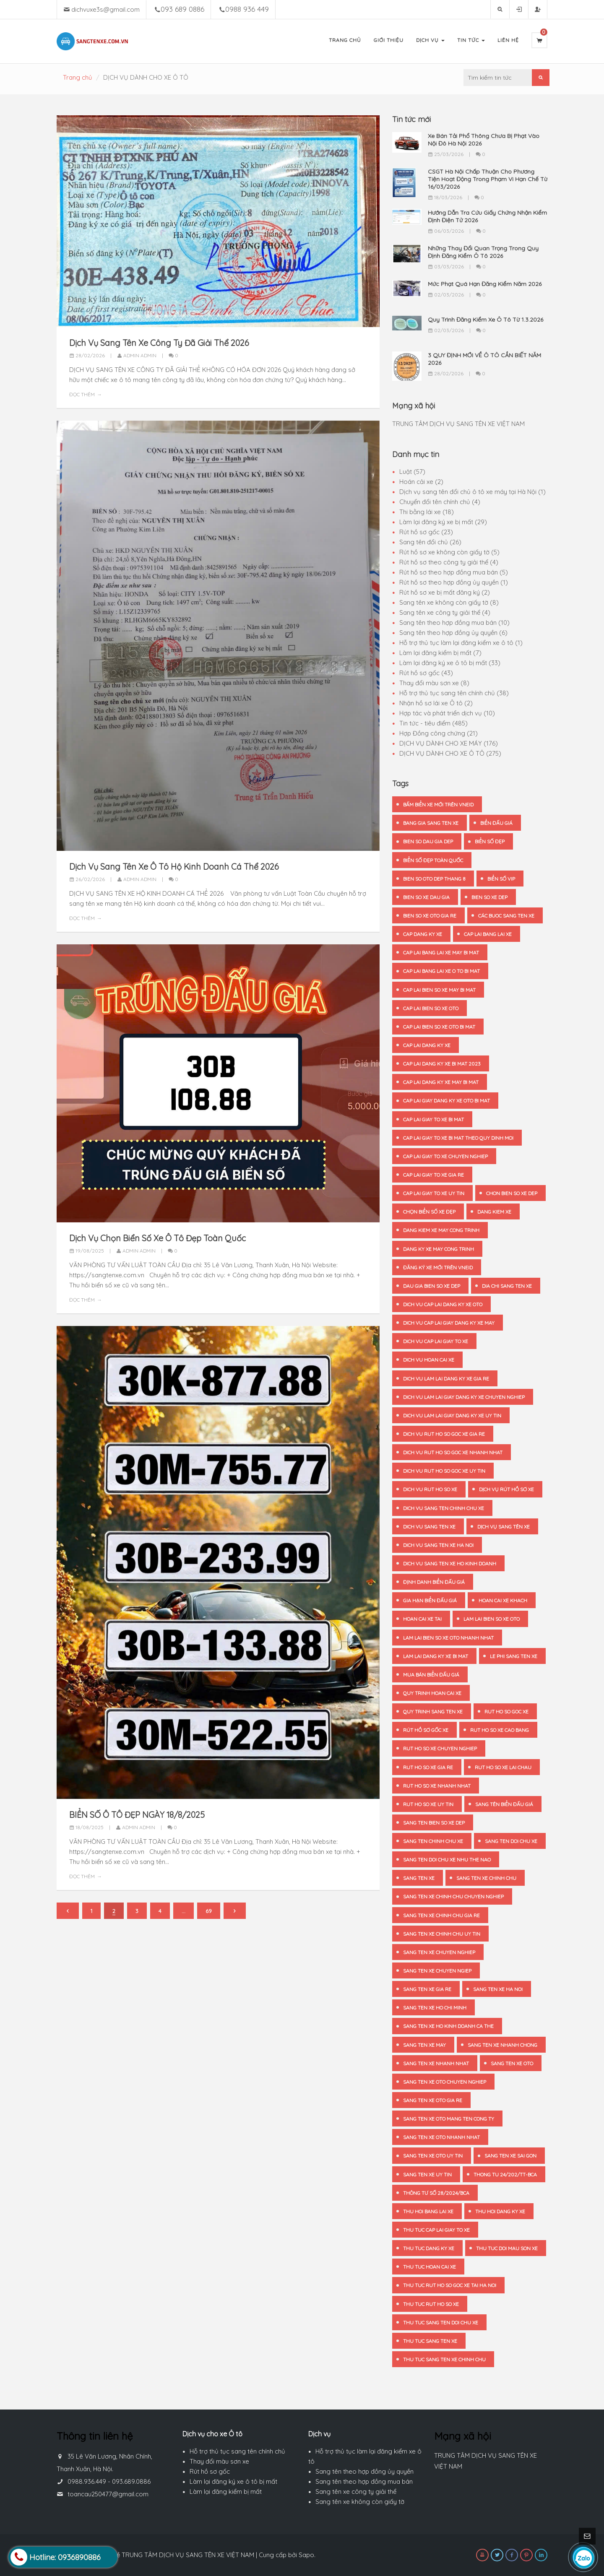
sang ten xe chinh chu (486, 1878)
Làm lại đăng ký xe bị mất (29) (443, 522)
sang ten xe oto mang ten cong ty (448, 2119)
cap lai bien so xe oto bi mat (439, 1027)
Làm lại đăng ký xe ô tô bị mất (233, 2481)
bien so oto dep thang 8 (434, 879)
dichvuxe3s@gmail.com (105, 9)
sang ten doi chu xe (511, 1841)
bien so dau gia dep (428, 841)
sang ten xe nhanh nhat (436, 2063)
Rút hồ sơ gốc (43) (426, 673)
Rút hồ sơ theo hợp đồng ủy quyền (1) (453, 582)
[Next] (235, 1911)
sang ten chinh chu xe (433, 1841)
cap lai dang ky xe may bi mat (441, 1082)
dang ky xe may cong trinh (438, 1249)
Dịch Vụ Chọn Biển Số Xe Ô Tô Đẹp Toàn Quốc (157, 1238)
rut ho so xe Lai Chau (503, 1767)
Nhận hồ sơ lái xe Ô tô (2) (436, 703)
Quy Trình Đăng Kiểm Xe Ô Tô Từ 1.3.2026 (485, 319)
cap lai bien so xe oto (430, 1008)
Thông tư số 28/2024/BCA (436, 2193)
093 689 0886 (182, 9)
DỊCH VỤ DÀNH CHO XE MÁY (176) (448, 743)
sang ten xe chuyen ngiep (437, 1971)
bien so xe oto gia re (429, 915)
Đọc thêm (82, 394)
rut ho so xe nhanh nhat (437, 1786)
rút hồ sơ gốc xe (425, 1730)
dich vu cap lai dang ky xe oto (442, 1304)
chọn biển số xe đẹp (429, 1212)
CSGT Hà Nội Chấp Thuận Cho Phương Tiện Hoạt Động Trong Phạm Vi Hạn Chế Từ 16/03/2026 (487, 179)
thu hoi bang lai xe (428, 2211)
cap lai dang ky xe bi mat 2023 (442, 1064)
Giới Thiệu (389, 40)
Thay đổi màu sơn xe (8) (434, 683)
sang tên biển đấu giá (504, 1804)
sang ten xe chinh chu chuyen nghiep (453, 1896)
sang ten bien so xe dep (434, 1823)
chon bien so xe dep (511, 1193)
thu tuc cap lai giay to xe (436, 2230)
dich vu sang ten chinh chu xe (443, 1508)
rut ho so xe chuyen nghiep (440, 1748)
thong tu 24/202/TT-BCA (505, 2174)
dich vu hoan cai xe (428, 1360)
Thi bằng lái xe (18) (426, 512)
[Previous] (68, 1911)
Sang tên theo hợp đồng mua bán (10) (454, 622)
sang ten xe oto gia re (432, 2100)
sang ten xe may (424, 2045)
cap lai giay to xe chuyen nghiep (445, 1156)
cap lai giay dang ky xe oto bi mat (446, 1100)
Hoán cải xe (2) (421, 482)
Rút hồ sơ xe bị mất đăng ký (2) (444, 592)
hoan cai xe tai (422, 1619)
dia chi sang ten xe (507, 1286)
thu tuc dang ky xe (428, 2248)
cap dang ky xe (422, 934)
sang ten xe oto (512, 2063)
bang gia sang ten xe (430, 823)
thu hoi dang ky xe (500, 2211)
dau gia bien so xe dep (431, 1286)
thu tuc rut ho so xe (431, 2304)
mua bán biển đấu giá (431, 1674)
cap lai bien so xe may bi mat (439, 990)
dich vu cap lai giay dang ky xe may (449, 1323)
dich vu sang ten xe (429, 1526)
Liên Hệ (508, 40)
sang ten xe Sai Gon (510, 2155)
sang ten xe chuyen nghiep (439, 1952)
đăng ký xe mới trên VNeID (438, 1267)
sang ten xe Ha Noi (498, 1989)
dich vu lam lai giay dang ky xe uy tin (452, 1415)
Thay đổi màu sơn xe (219, 2461)
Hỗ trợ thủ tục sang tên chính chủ (237, 2451)
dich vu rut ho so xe (430, 1489)
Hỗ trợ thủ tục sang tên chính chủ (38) (454, 693)
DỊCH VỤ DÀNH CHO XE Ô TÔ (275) (450, 753)
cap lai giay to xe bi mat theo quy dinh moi (458, 1138)
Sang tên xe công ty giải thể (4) (444, 612)
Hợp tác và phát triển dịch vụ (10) (447, 713)
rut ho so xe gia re (428, 1767)
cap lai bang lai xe (488, 934)
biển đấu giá (496, 823)
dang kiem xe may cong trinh (441, 1230)
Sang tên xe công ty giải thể (355, 2491)
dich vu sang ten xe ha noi (438, 1545)
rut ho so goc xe (506, 1711)
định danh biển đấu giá (434, 1582)
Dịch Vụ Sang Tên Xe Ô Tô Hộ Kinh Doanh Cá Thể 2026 (174, 866)
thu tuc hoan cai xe (429, 2267)
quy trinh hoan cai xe (432, 1693)
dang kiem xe (494, 1212)
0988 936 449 (247, 9)
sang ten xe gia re (427, 1989)
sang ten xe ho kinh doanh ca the (448, 2026)
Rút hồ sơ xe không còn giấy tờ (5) (449, 552)
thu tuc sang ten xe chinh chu (444, 2359)
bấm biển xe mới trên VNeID (438, 804)
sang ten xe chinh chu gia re (441, 1915)
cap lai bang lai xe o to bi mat (441, 971)
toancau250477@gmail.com (108, 2494)
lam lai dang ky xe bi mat (435, 1656)
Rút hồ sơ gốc (210, 2471)
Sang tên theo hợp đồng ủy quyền (364, 2471)
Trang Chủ (345, 40)
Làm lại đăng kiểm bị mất (226, 2491)
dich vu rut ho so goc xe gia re (444, 1434)
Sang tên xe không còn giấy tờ (359, 2502)
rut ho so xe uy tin (428, 1804)
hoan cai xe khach (503, 1600)
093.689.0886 (131, 2481)
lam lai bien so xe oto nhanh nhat (448, 1638)
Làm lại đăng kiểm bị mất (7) (440, 653)
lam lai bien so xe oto (491, 1619)
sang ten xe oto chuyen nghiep (444, 2082)
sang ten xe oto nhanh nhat (441, 2137)
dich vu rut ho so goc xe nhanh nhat (452, 1452)
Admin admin (136, 355)
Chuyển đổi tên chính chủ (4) (439, 502)
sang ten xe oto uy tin (433, 2155)
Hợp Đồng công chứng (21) (438, 733)
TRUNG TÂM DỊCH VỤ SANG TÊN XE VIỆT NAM (458, 424)
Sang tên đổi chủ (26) (430, 542)
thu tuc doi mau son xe (507, 2248)
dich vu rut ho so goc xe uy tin (444, 1471)
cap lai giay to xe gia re (433, 1175)
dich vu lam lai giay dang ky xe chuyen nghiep (464, 1397)
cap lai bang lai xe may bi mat (441, 952)
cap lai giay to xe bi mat (433, 1119)
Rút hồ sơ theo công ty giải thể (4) (448, 562)
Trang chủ (77, 77)
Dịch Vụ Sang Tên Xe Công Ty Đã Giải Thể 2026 (159, 343)
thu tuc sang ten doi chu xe (440, 2322)
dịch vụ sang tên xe (503, 1526)
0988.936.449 (87, 2481)
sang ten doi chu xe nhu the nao (447, 1859)
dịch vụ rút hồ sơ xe (506, 1489)
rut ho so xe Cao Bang (499, 1730)
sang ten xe (419, 1878)
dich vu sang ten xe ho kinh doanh (449, 1563)
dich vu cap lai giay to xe (435, 1341)
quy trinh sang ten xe (433, 1711)
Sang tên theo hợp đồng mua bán (364, 2481)
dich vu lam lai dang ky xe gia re (446, 1378)
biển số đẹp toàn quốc (433, 860)
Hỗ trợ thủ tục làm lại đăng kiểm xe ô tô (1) (461, 643)
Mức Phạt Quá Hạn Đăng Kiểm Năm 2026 (485, 284)
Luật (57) (412, 472)
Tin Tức (471, 40)
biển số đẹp (490, 841)
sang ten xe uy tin (427, 2174)
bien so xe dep (489, 897)
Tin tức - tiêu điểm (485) (433, 723)
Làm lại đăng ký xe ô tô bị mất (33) (449, 663)
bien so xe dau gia (426, 897)
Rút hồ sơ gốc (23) (426, 532)
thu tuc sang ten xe (430, 2341)
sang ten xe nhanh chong (502, 2045)
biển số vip (501, 879)
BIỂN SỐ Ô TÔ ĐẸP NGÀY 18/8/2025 (137, 1814)
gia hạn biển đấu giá (430, 1600)
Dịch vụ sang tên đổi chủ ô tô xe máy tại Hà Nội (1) (472, 492)
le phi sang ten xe (513, 1656)
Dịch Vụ (430, 40)
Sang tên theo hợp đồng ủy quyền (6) (453, 633)
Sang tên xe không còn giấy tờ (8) (449, 602)
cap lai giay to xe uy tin (433, 1193)
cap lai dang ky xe (426, 1045)
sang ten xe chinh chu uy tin (441, 1934)
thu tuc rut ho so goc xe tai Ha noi (449, 2285)
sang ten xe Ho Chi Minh (434, 2007)
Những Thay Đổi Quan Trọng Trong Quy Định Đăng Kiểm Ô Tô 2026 (483, 252)
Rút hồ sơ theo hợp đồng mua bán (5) (453, 572)
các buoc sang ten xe (506, 915)
